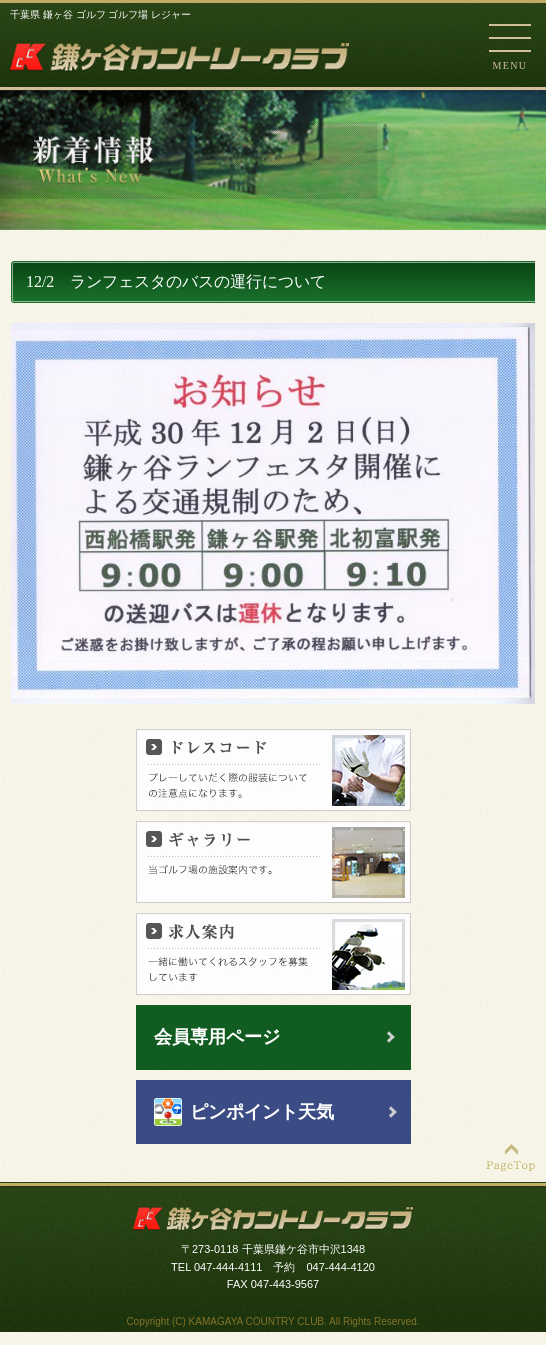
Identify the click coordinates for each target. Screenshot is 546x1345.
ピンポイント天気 (262, 1112)
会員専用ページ (217, 1037)
